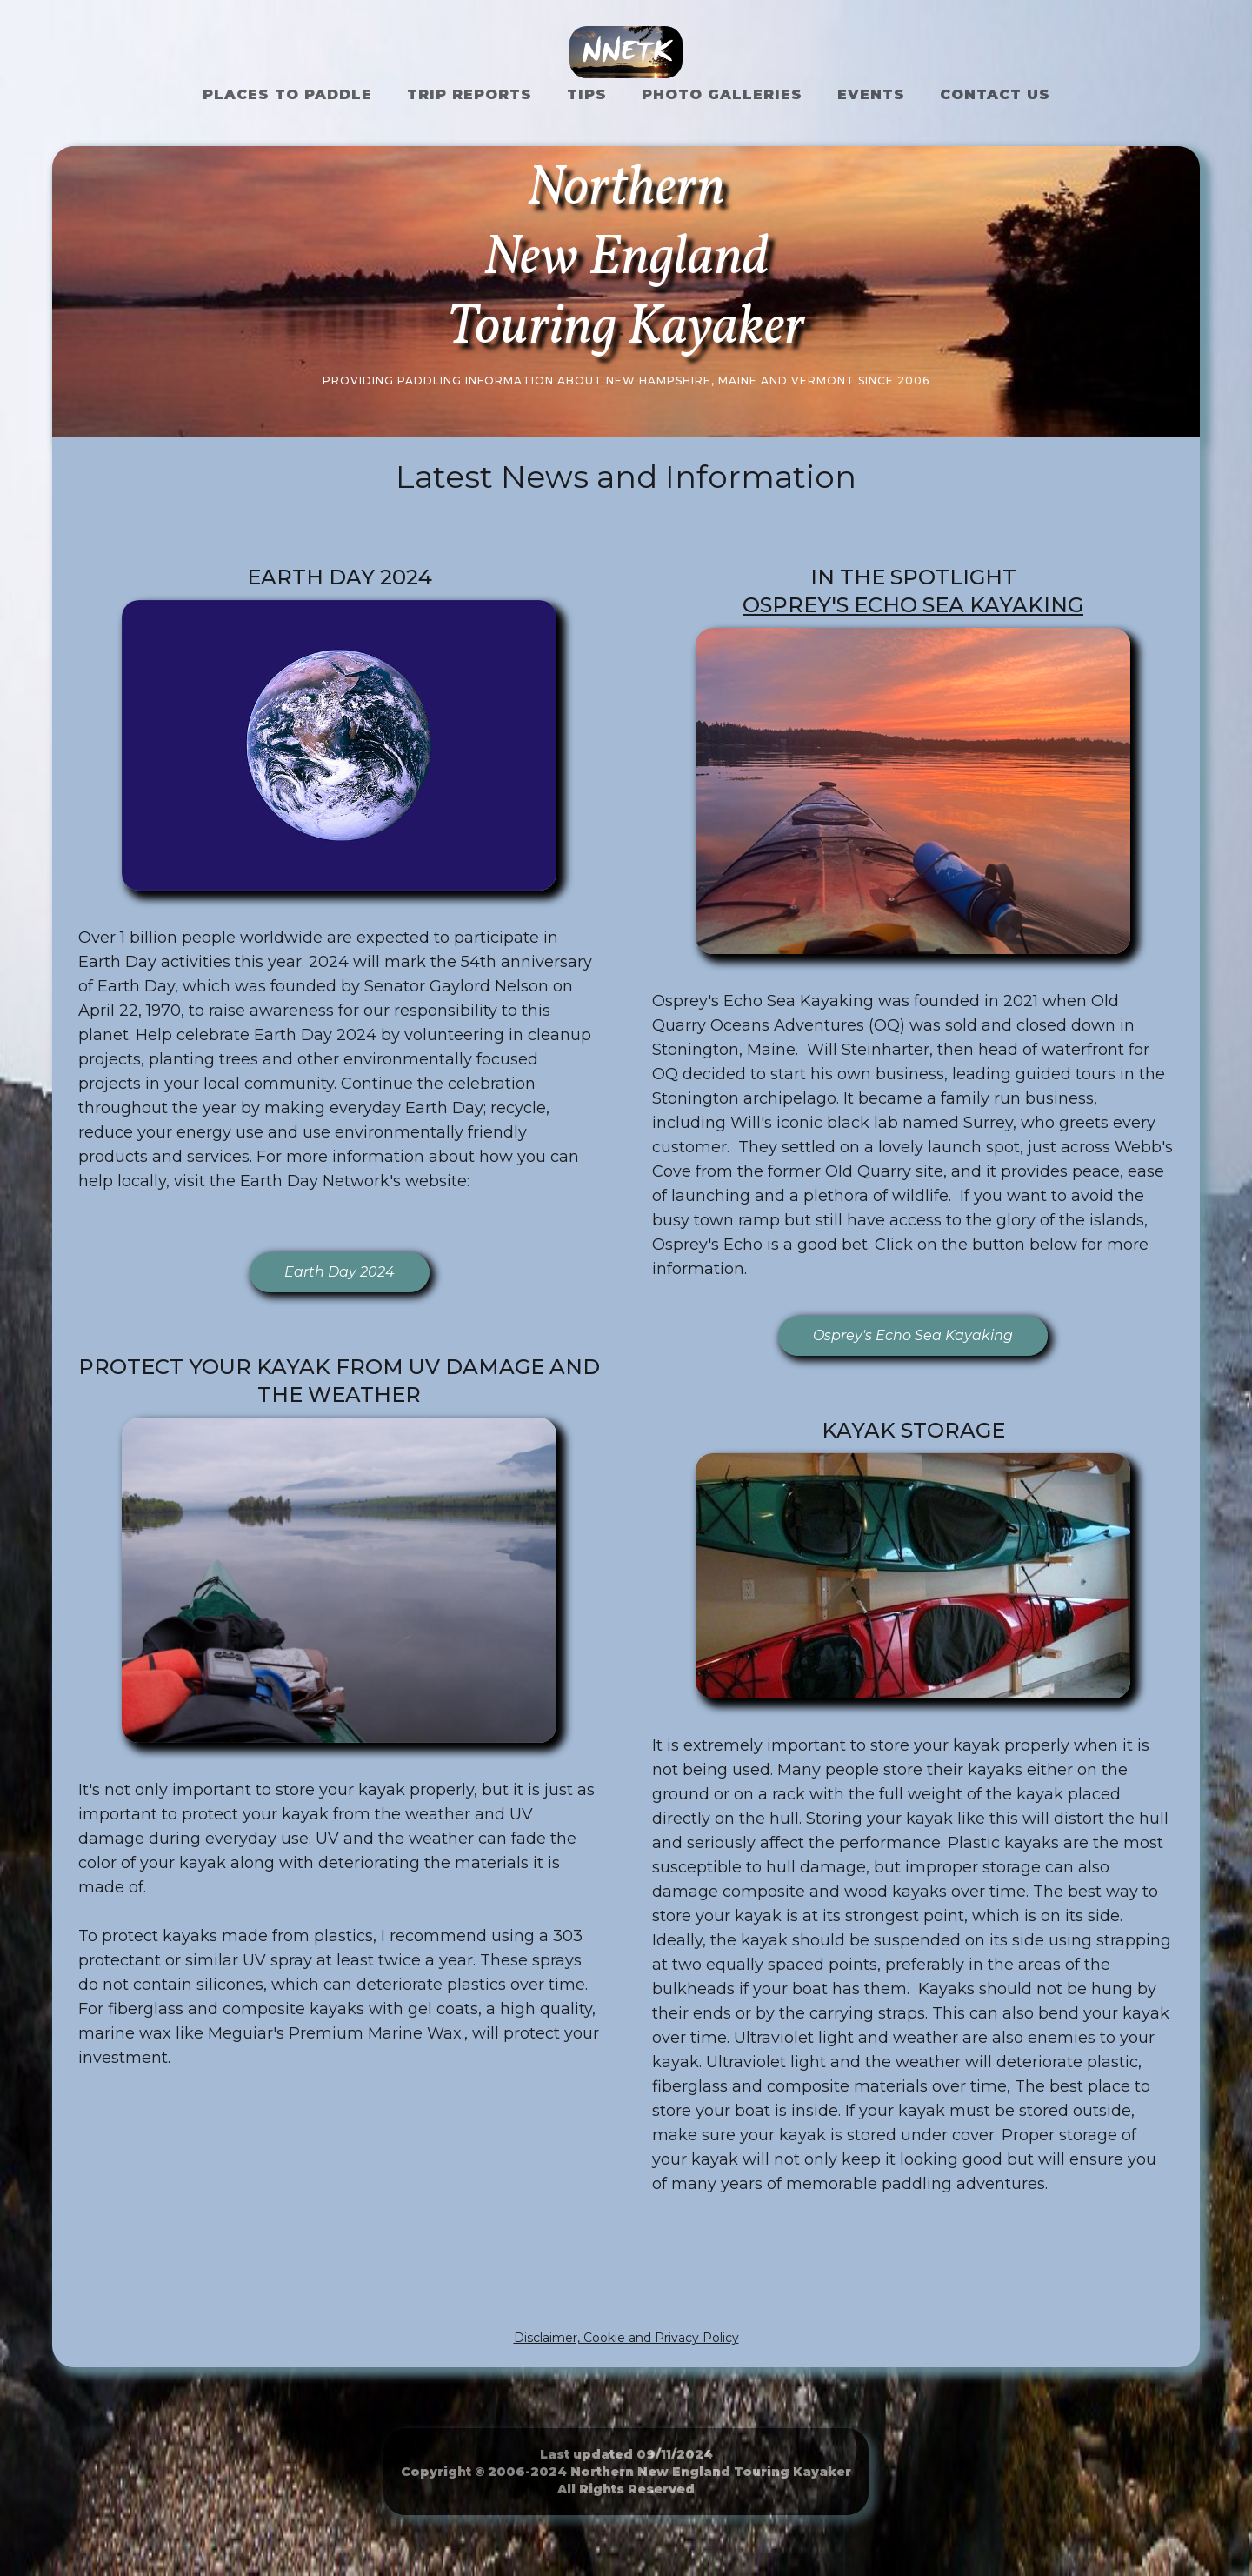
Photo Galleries (722, 94)
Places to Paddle (287, 94)
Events (871, 94)
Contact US (995, 94)
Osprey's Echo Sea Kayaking (913, 604)
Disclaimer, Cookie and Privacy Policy (626, 2338)
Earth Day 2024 (339, 1272)
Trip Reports (469, 94)
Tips (587, 94)
